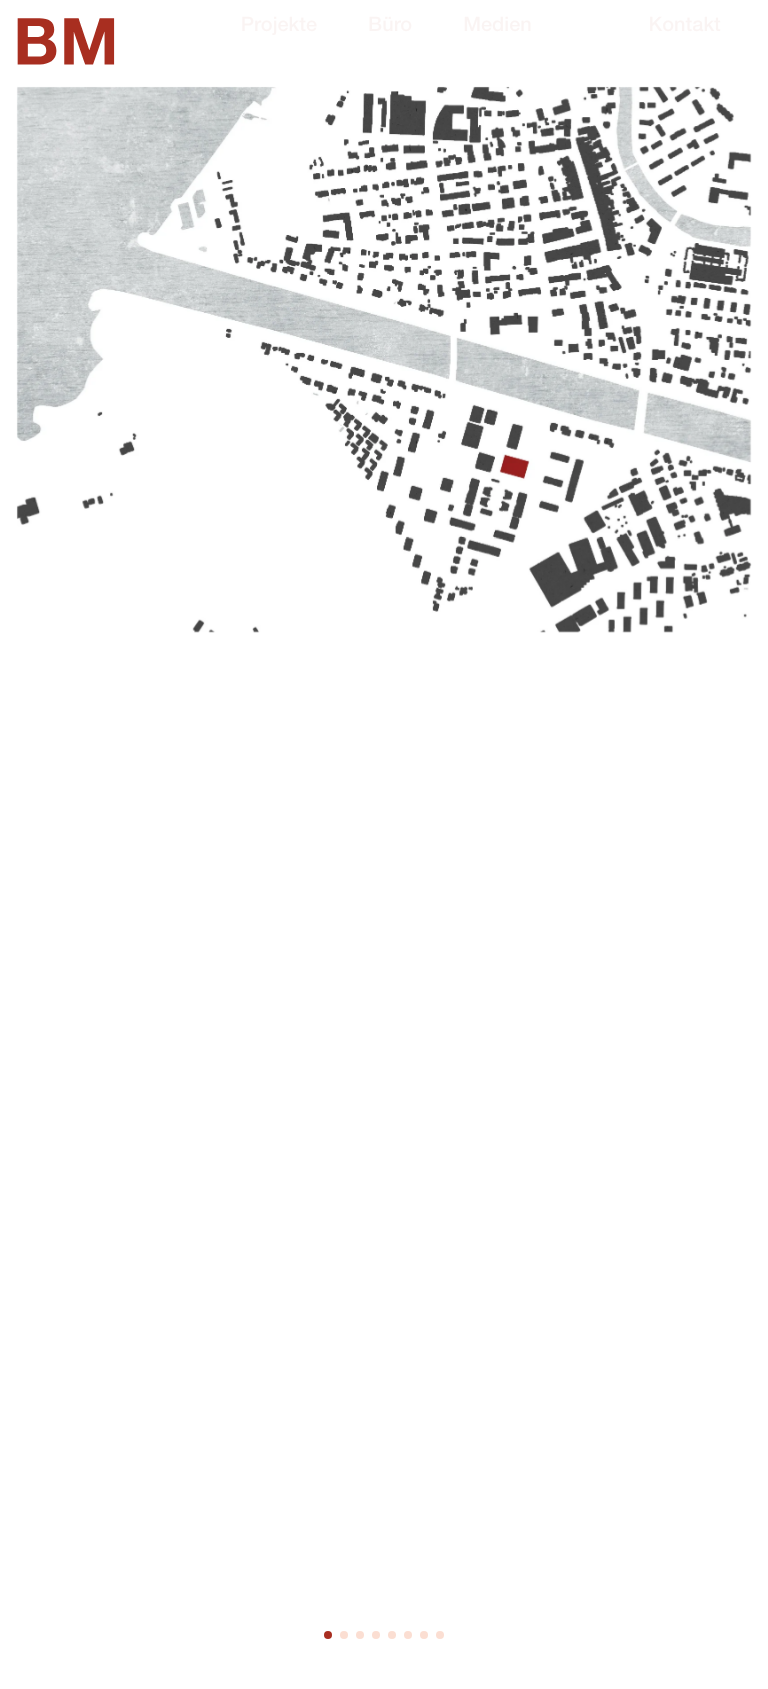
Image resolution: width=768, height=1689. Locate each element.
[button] (328, 1635)
